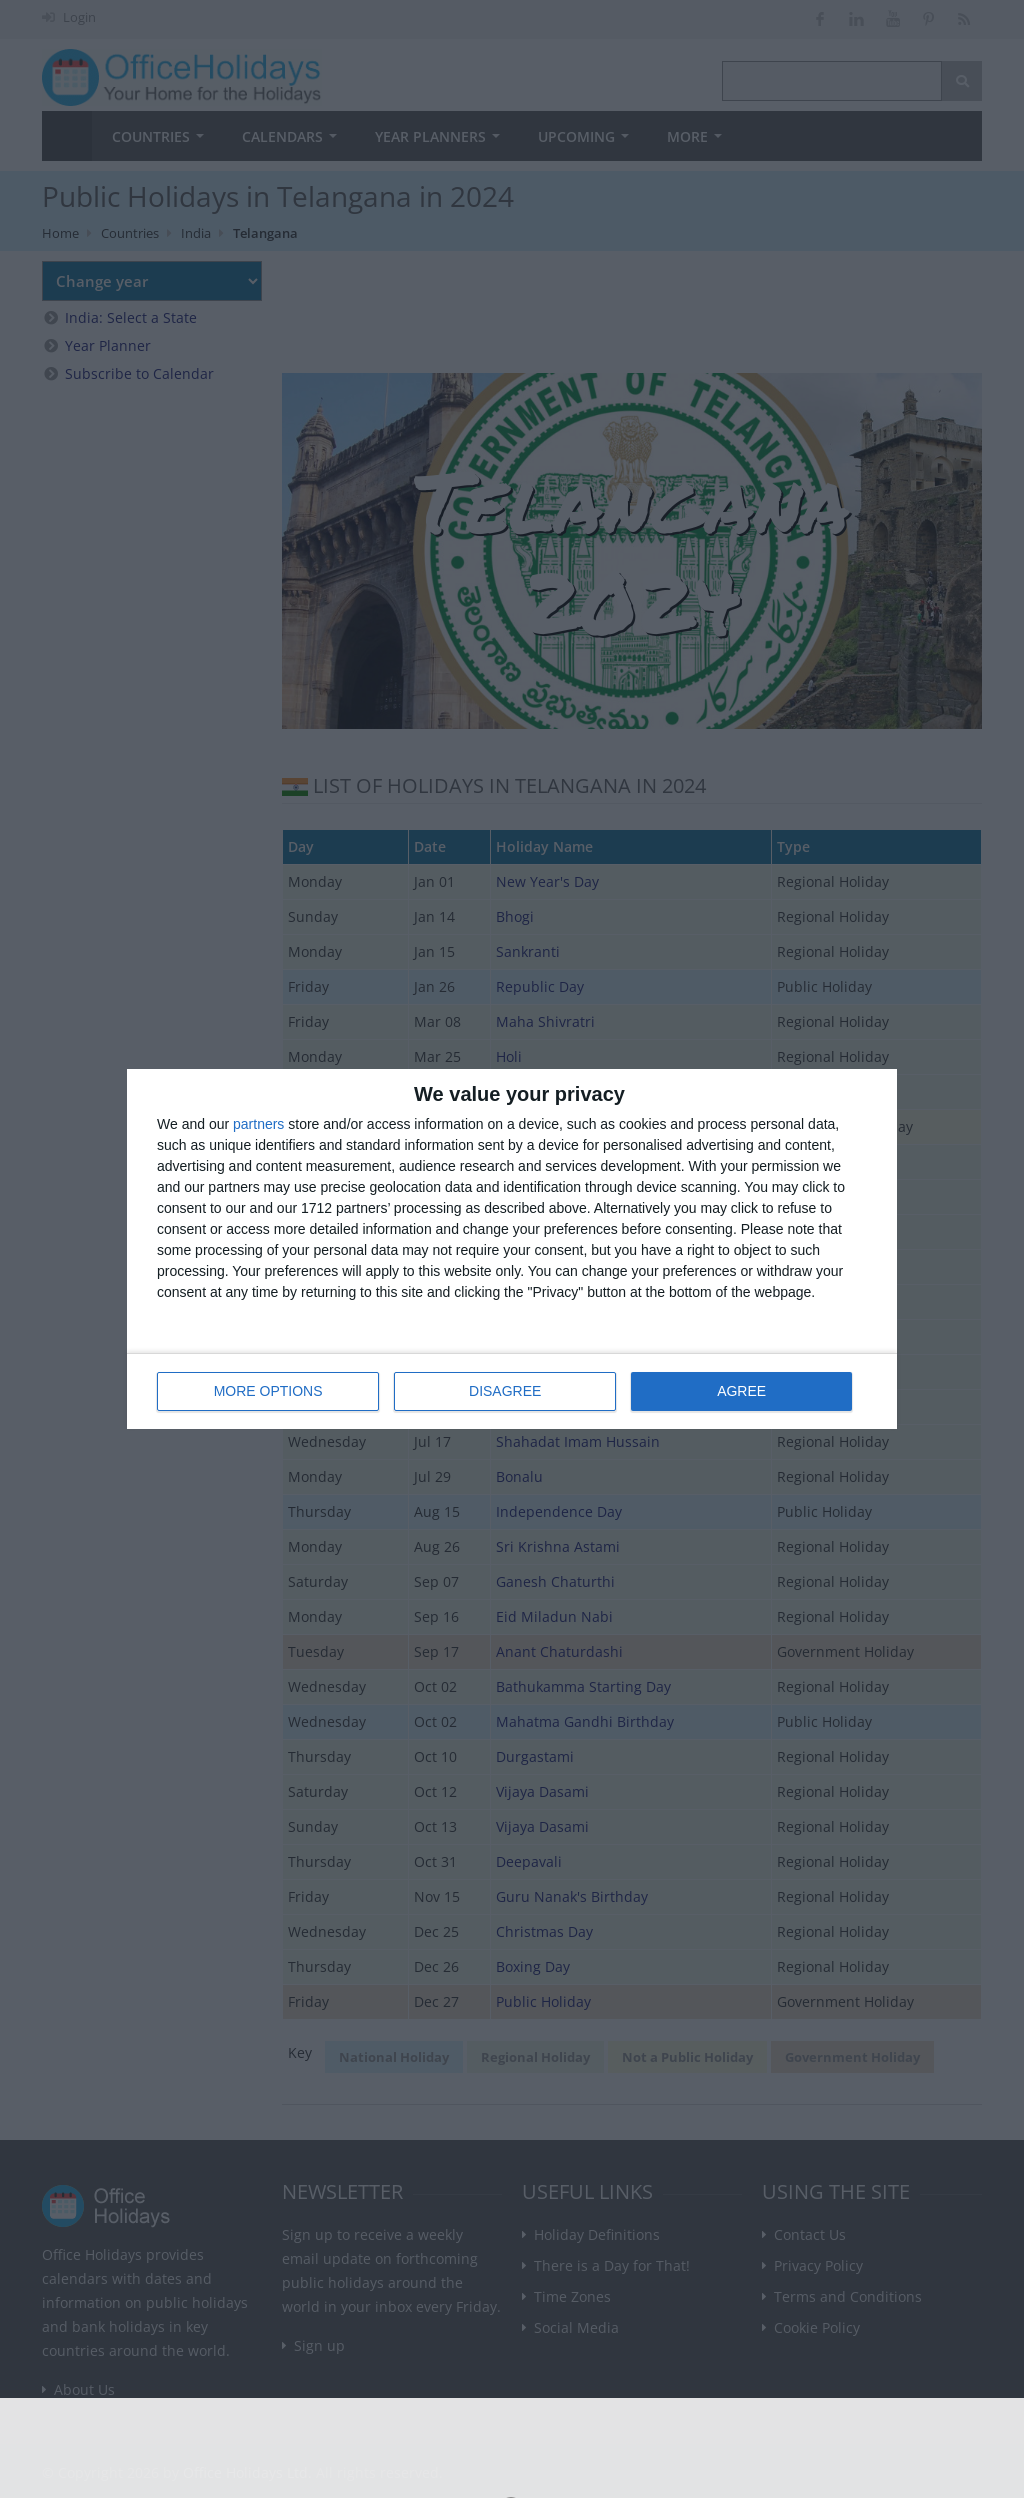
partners (258, 1124)
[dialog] (512, 1249)
